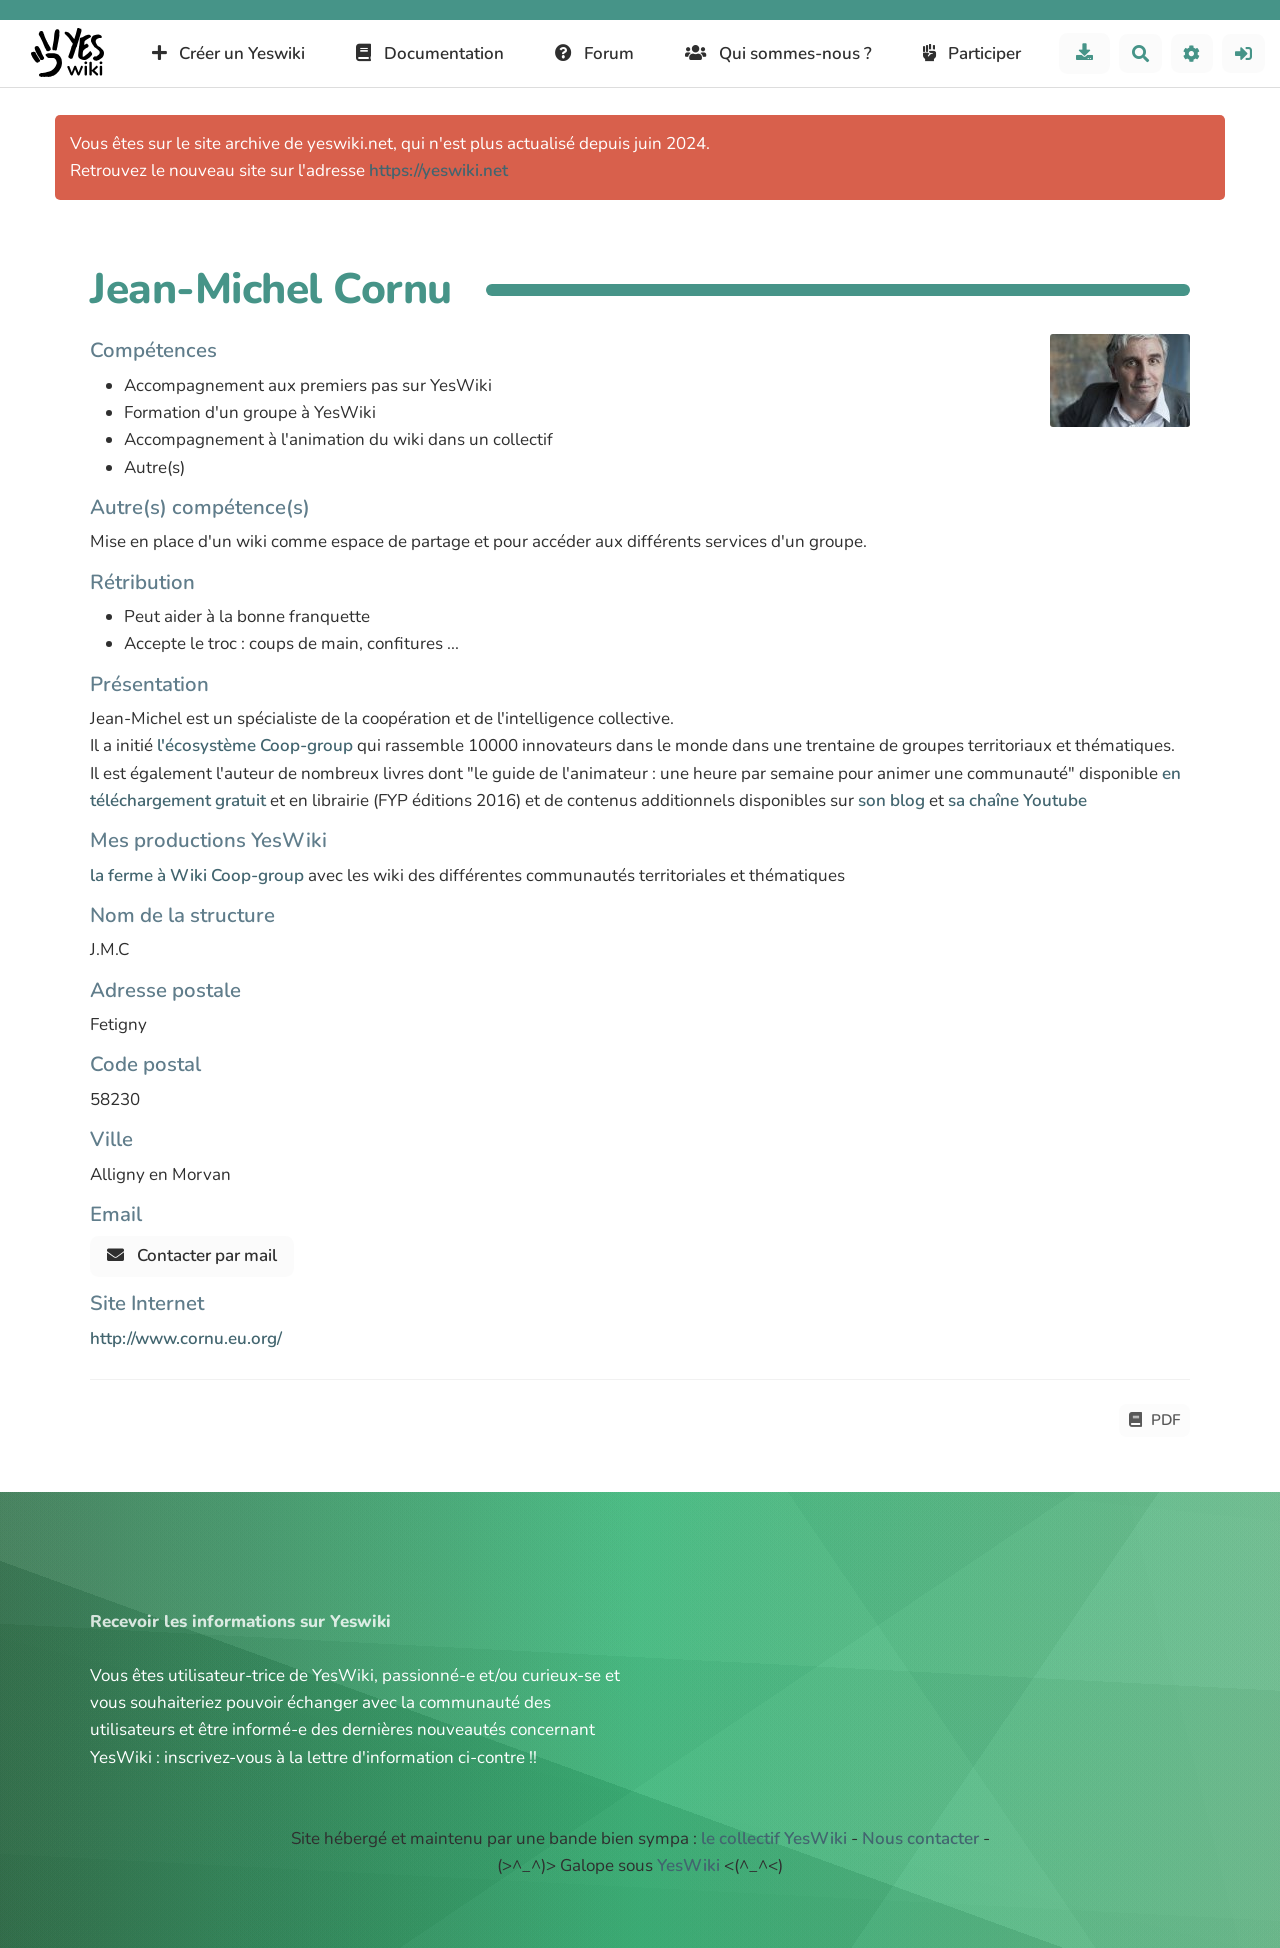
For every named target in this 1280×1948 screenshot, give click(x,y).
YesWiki (688, 1865)
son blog (891, 800)
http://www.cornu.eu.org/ (186, 1338)
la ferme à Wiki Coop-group (197, 875)
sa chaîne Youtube (1017, 800)
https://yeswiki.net (438, 170)
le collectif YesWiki (774, 1838)
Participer (972, 53)
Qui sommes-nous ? (778, 53)
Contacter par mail (192, 1255)
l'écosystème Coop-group (255, 745)
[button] (1192, 53)
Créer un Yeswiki (229, 53)
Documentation (430, 53)
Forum (595, 53)
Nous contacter (920, 1838)
